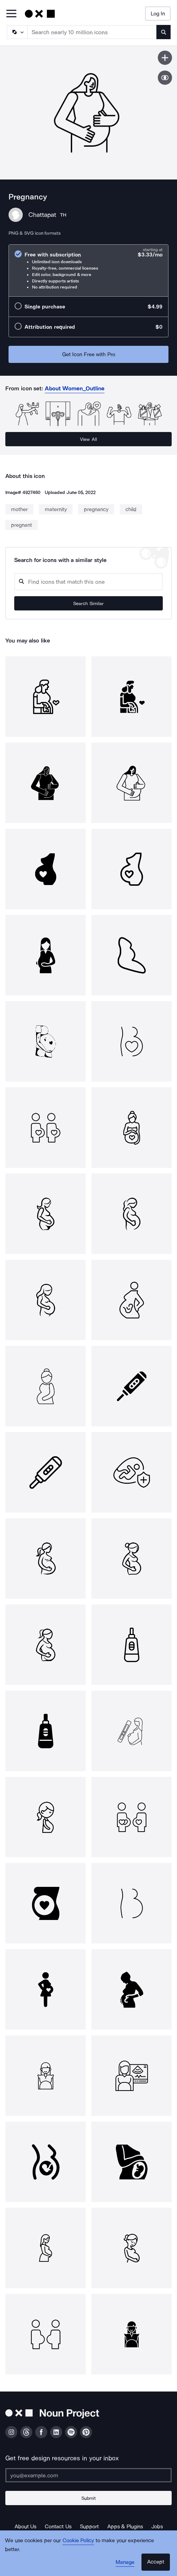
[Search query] (88, 581)
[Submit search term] (163, 32)
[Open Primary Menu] (11, 14)
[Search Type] (16, 32)
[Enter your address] (88, 2475)
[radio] (88, 270)
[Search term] (92, 32)
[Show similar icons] (165, 78)
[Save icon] (165, 58)
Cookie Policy (78, 2540)
